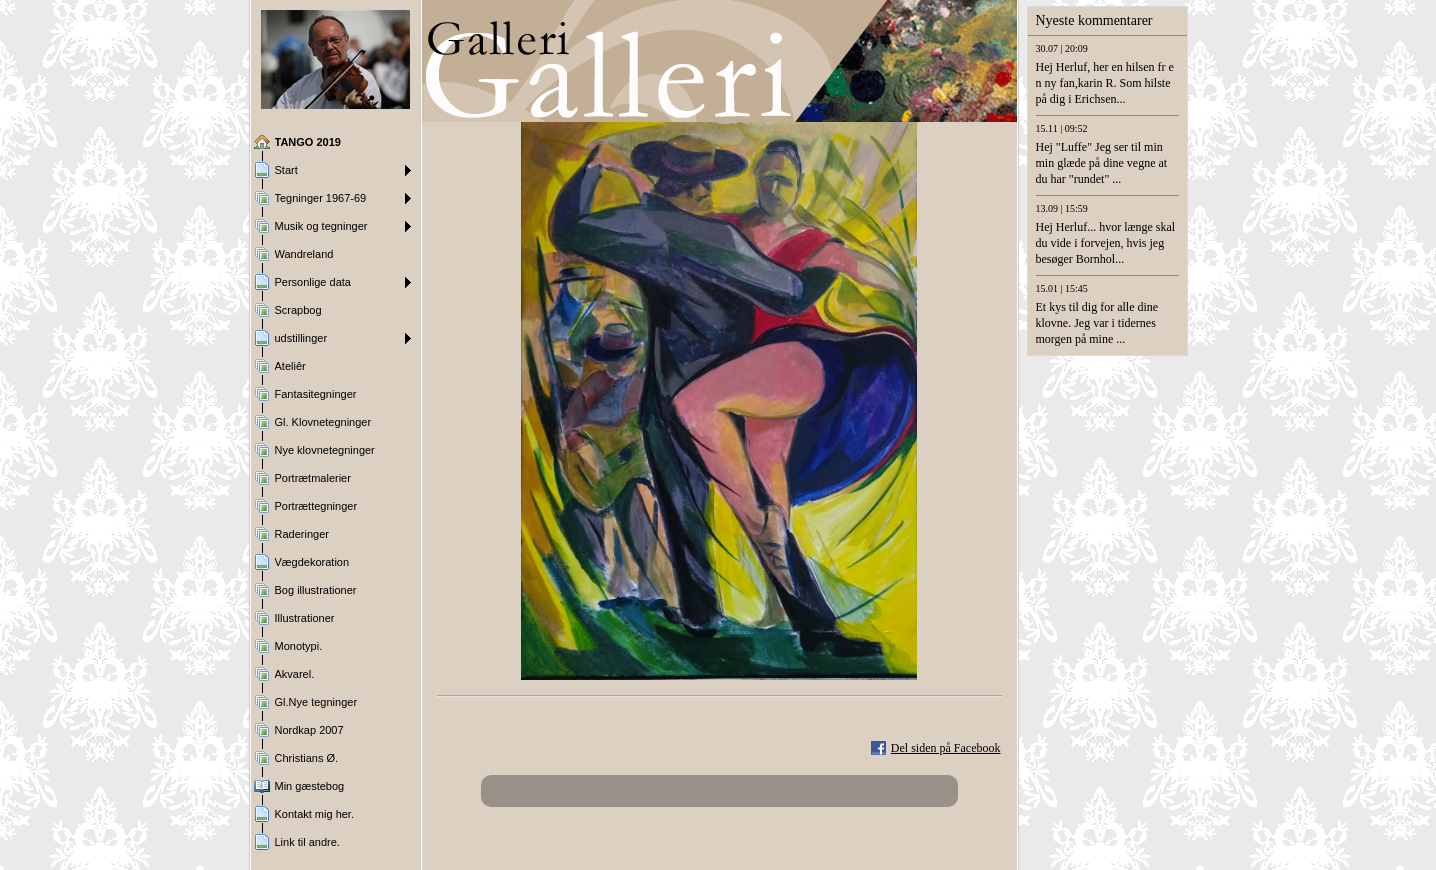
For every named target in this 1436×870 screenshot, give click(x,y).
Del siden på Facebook (946, 748)
